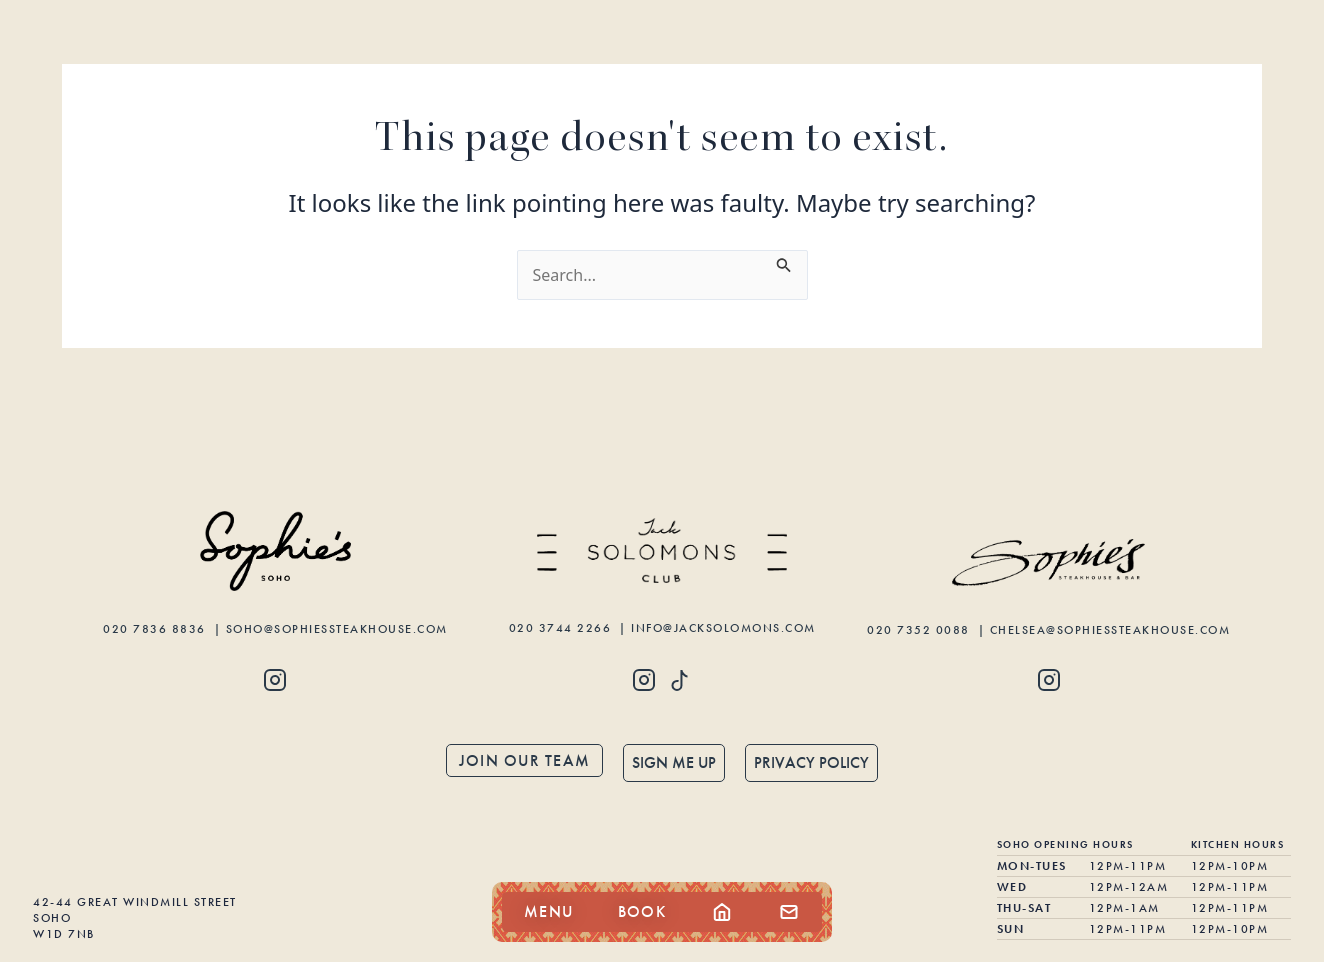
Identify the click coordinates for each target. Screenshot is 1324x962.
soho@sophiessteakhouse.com (337, 629)
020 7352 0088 (920, 630)
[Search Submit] (784, 262)
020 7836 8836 (156, 629)
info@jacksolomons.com (723, 628)
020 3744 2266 (562, 628)
